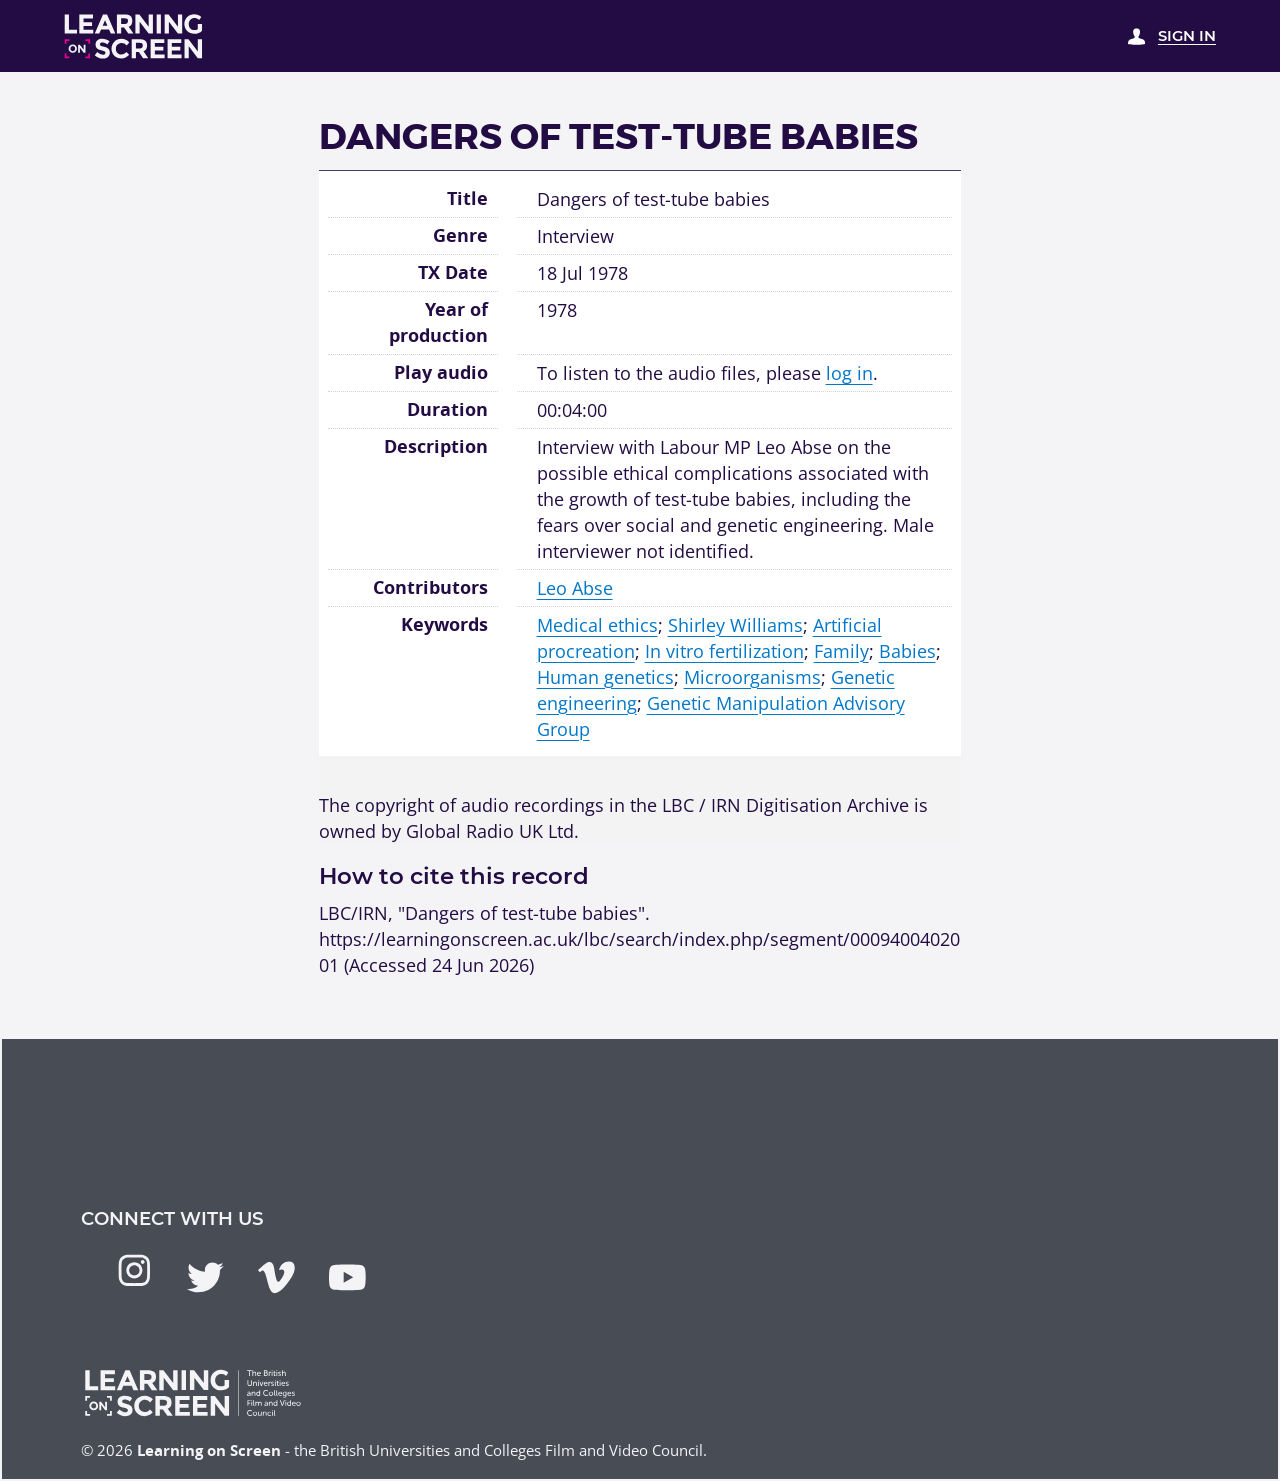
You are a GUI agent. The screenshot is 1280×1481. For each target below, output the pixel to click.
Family (841, 650)
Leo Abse (575, 587)
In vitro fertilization (724, 650)
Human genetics (605, 676)
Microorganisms (752, 676)
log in (849, 372)
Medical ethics (597, 624)
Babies (907, 650)
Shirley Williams (735, 624)
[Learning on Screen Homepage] (134, 36)
